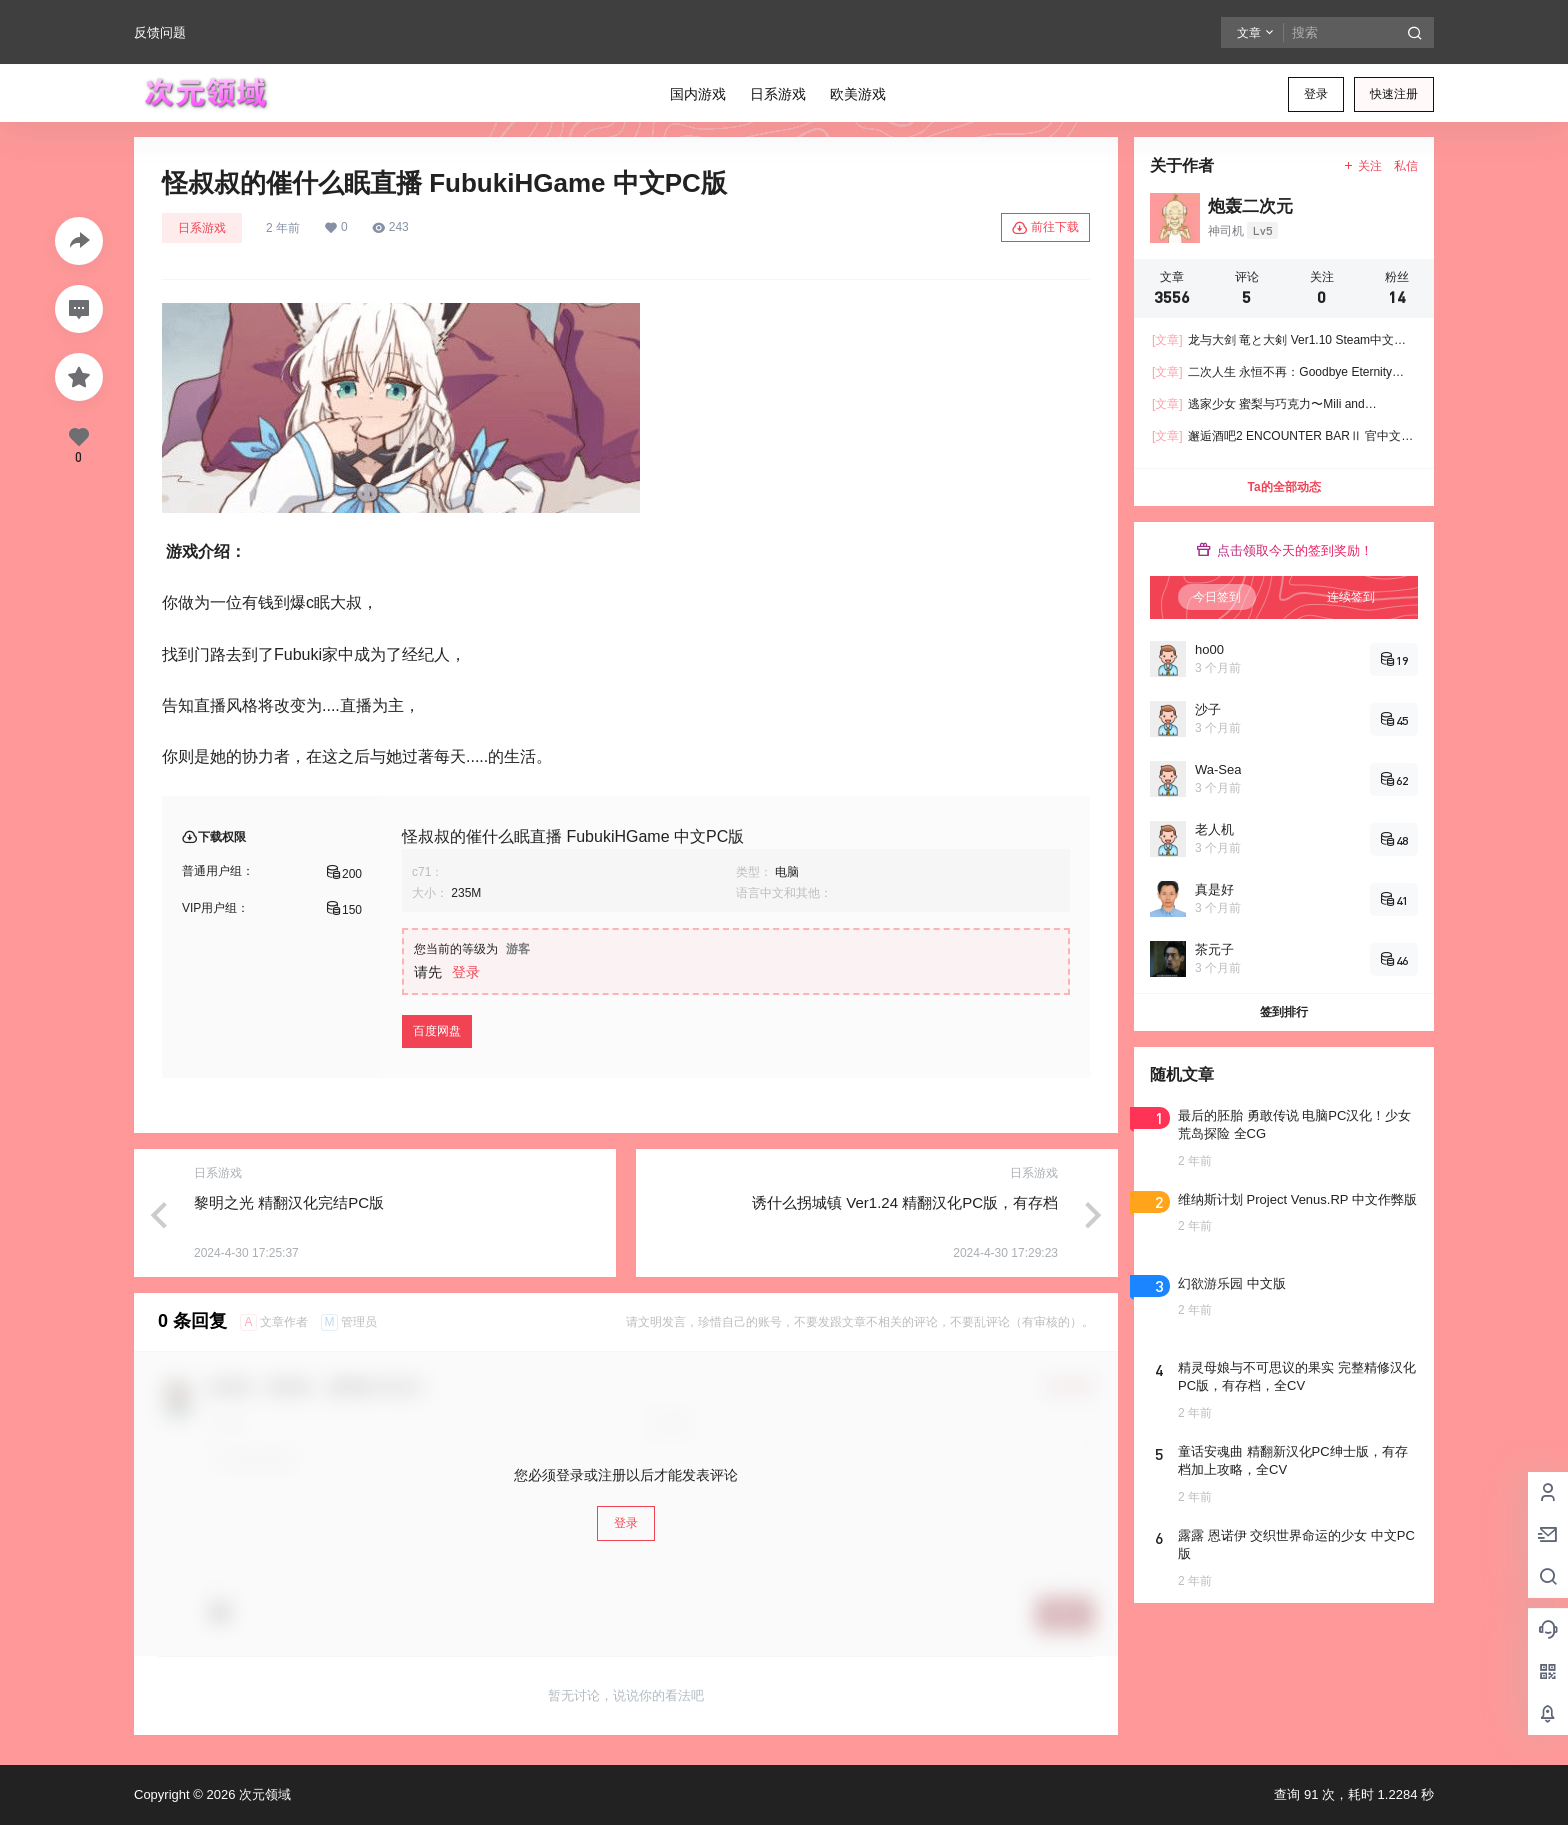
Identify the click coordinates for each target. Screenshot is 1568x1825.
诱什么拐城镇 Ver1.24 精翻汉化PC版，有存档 (905, 1202)
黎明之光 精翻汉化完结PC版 (289, 1202)
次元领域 (263, 1794)
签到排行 (1284, 1012)
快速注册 (1394, 94)
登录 (1316, 94)
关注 (1362, 166)
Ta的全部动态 (1283, 487)
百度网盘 (437, 1031)
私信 (1406, 166)
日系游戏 (202, 228)
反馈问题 (160, 32)
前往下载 (1045, 228)
